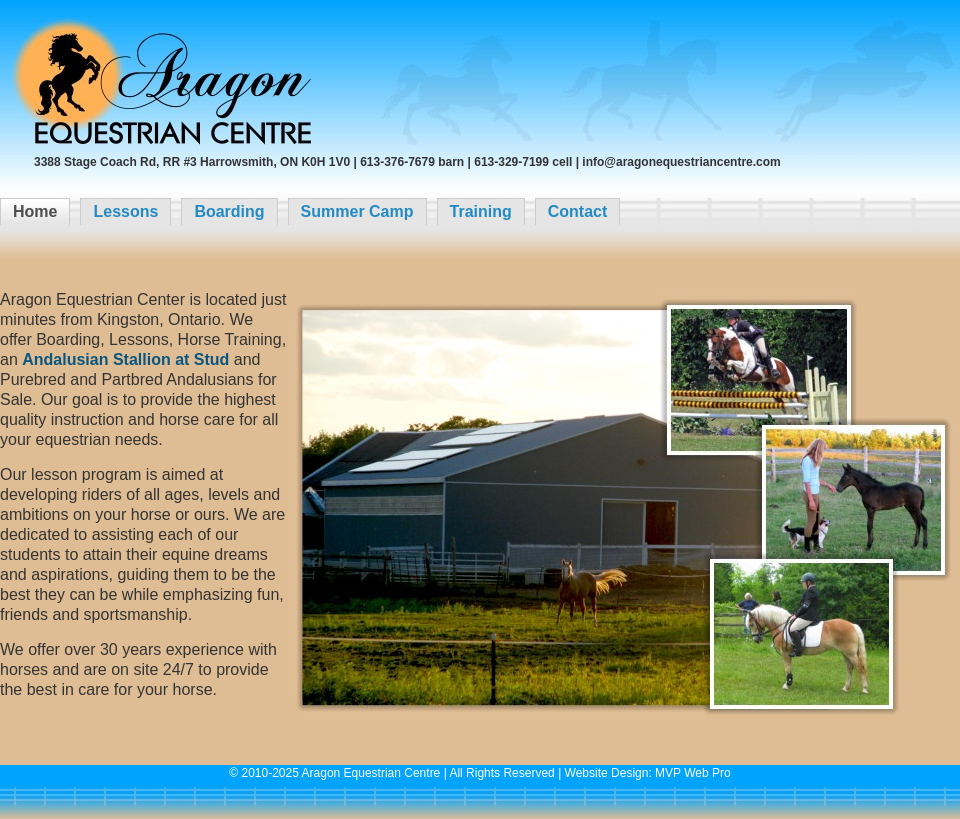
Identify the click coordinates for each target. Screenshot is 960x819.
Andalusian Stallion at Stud (125, 359)
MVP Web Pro (693, 773)
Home (35, 211)
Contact (578, 211)
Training (481, 211)
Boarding (229, 211)
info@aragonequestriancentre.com (681, 162)
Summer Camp (357, 211)
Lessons (125, 211)
